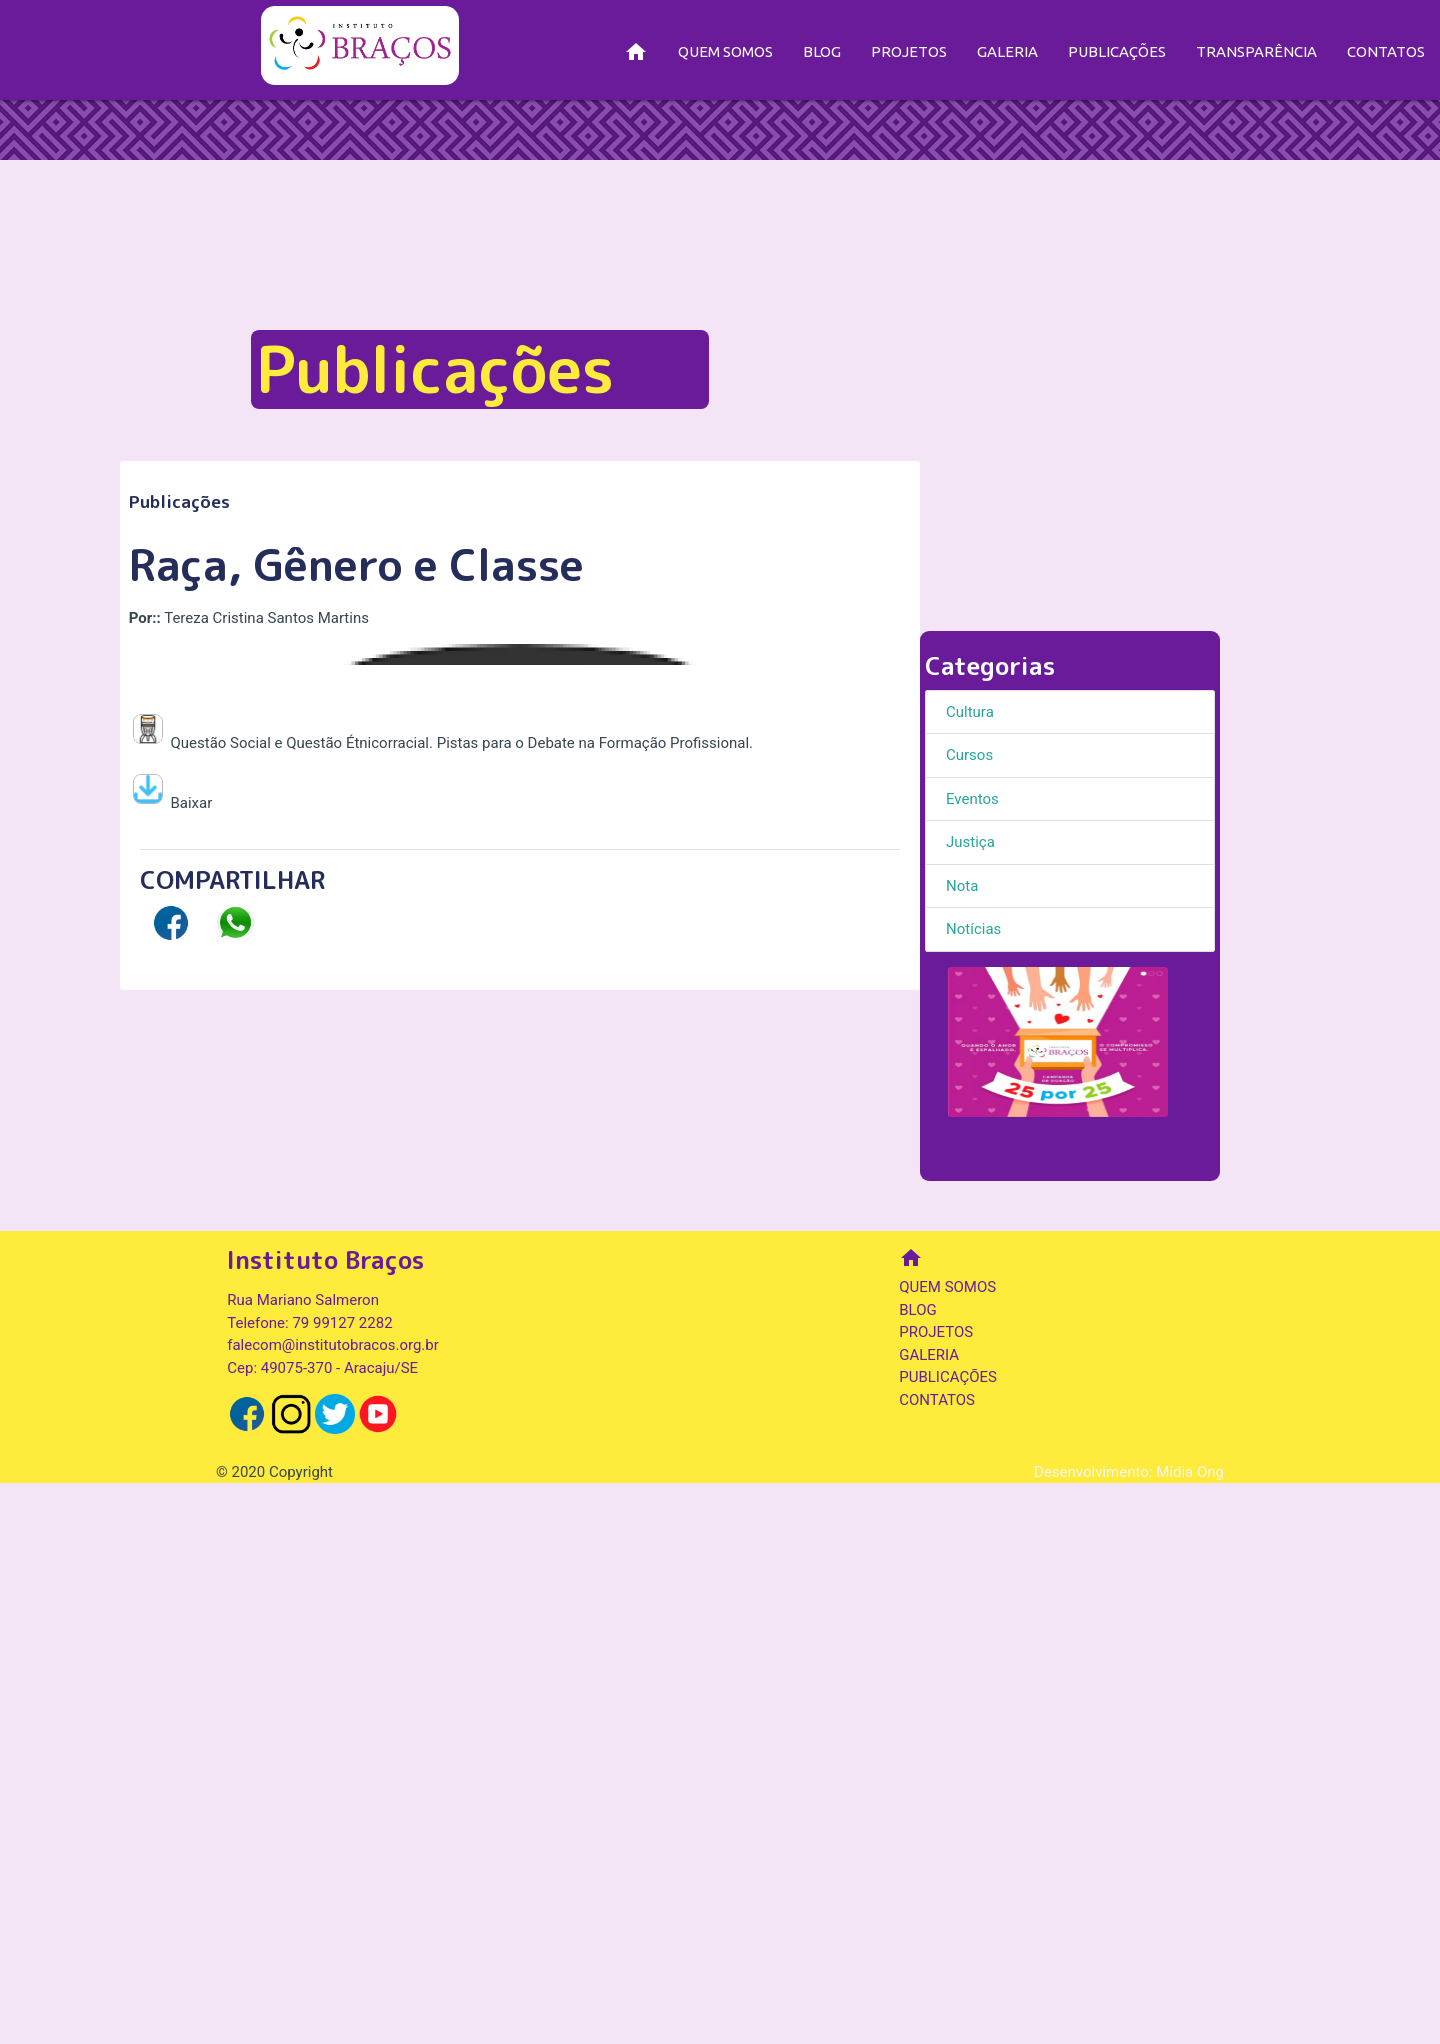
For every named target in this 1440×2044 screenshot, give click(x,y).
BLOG (822, 51)
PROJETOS (909, 51)
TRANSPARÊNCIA (1256, 51)
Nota (962, 886)
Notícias (973, 929)
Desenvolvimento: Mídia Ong (1129, 2032)
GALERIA (1007, 51)
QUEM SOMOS (725, 51)
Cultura (970, 712)
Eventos (972, 799)
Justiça (970, 842)
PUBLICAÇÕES (1117, 51)
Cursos (969, 755)
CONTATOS (1386, 51)
